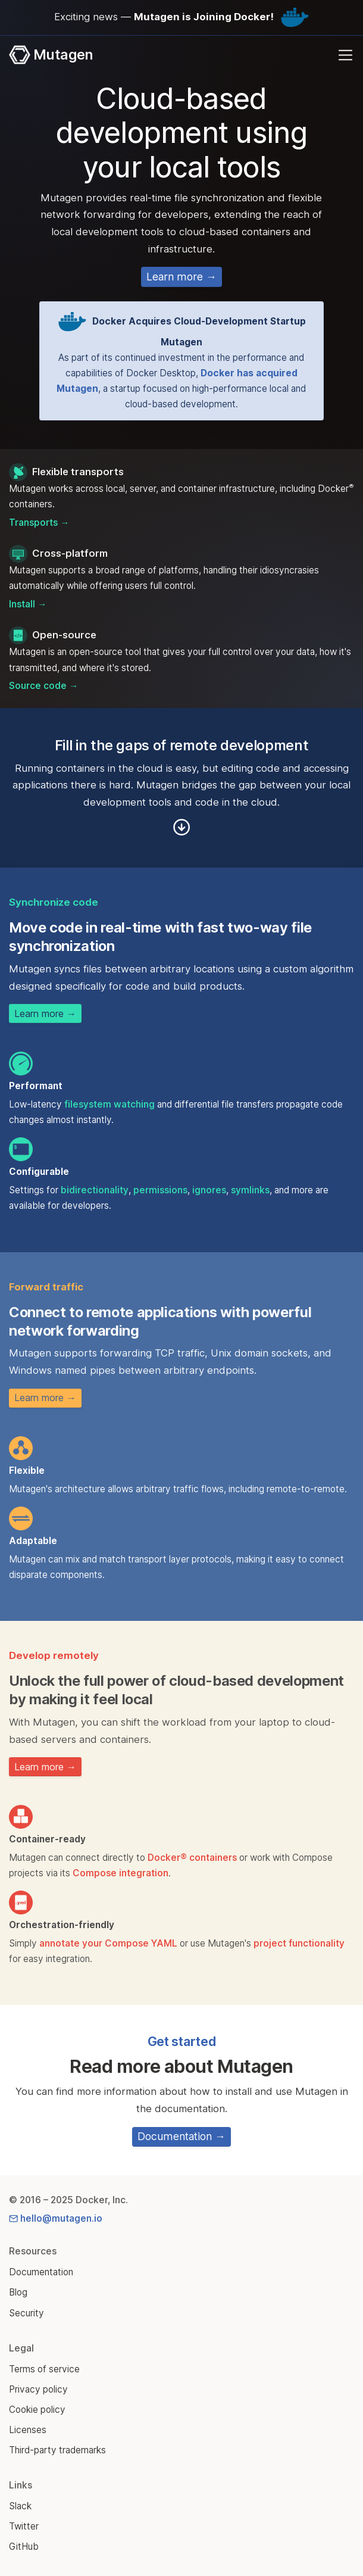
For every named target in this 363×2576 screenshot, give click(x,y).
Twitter (24, 2526)
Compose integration (120, 1873)
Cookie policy (37, 2409)
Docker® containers (192, 1857)
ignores (209, 1190)
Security (26, 2313)
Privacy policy (38, 2389)
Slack (20, 2506)
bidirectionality (95, 1190)
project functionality (299, 1943)
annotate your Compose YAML (108, 1943)
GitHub (24, 2546)
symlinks (250, 1190)
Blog (18, 2292)
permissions (160, 1190)
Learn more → (181, 276)
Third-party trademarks (57, 2450)
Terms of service (44, 2369)
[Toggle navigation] (345, 55)
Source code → (43, 685)
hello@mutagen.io (55, 2218)
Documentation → (181, 2136)
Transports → (39, 522)
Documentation (41, 2272)
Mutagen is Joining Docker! (204, 17)
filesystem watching (109, 1104)
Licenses (27, 2429)
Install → (27, 604)
